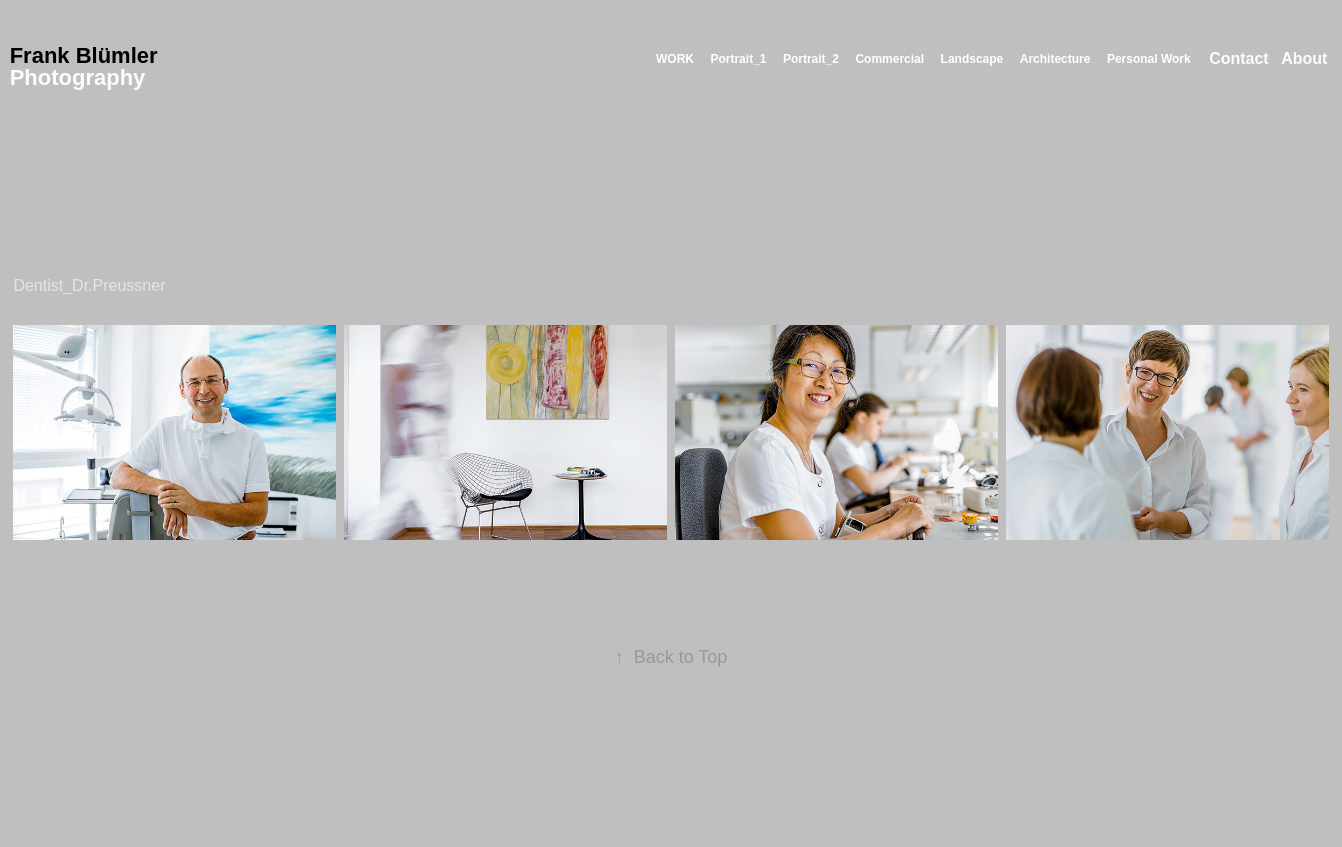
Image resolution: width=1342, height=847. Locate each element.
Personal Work (1149, 59)
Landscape (972, 59)
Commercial (889, 59)
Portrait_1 (738, 59)
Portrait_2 (811, 59)
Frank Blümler (84, 55)
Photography (78, 77)
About (1304, 58)
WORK (675, 59)
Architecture (1055, 59)
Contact (1239, 58)
